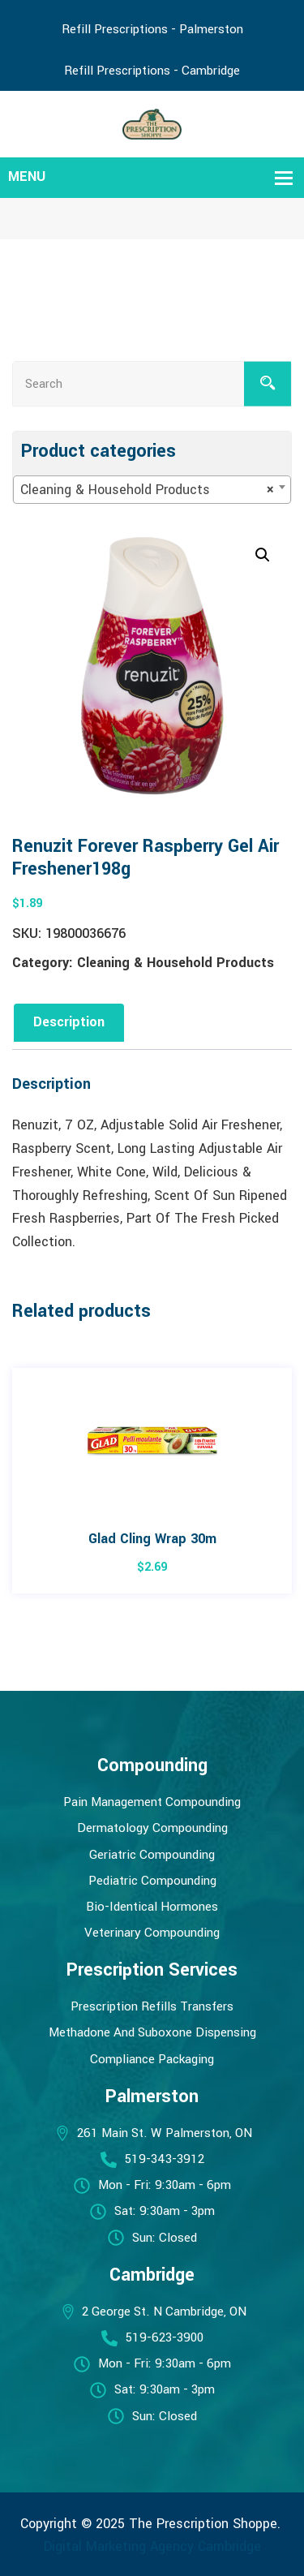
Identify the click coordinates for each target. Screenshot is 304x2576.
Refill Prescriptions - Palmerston (152, 29)
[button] (262, 555)
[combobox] (152, 489)
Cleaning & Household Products (175, 962)
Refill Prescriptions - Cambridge (152, 71)
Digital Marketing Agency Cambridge (152, 2546)
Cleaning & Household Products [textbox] (147, 490)
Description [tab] (69, 1022)
